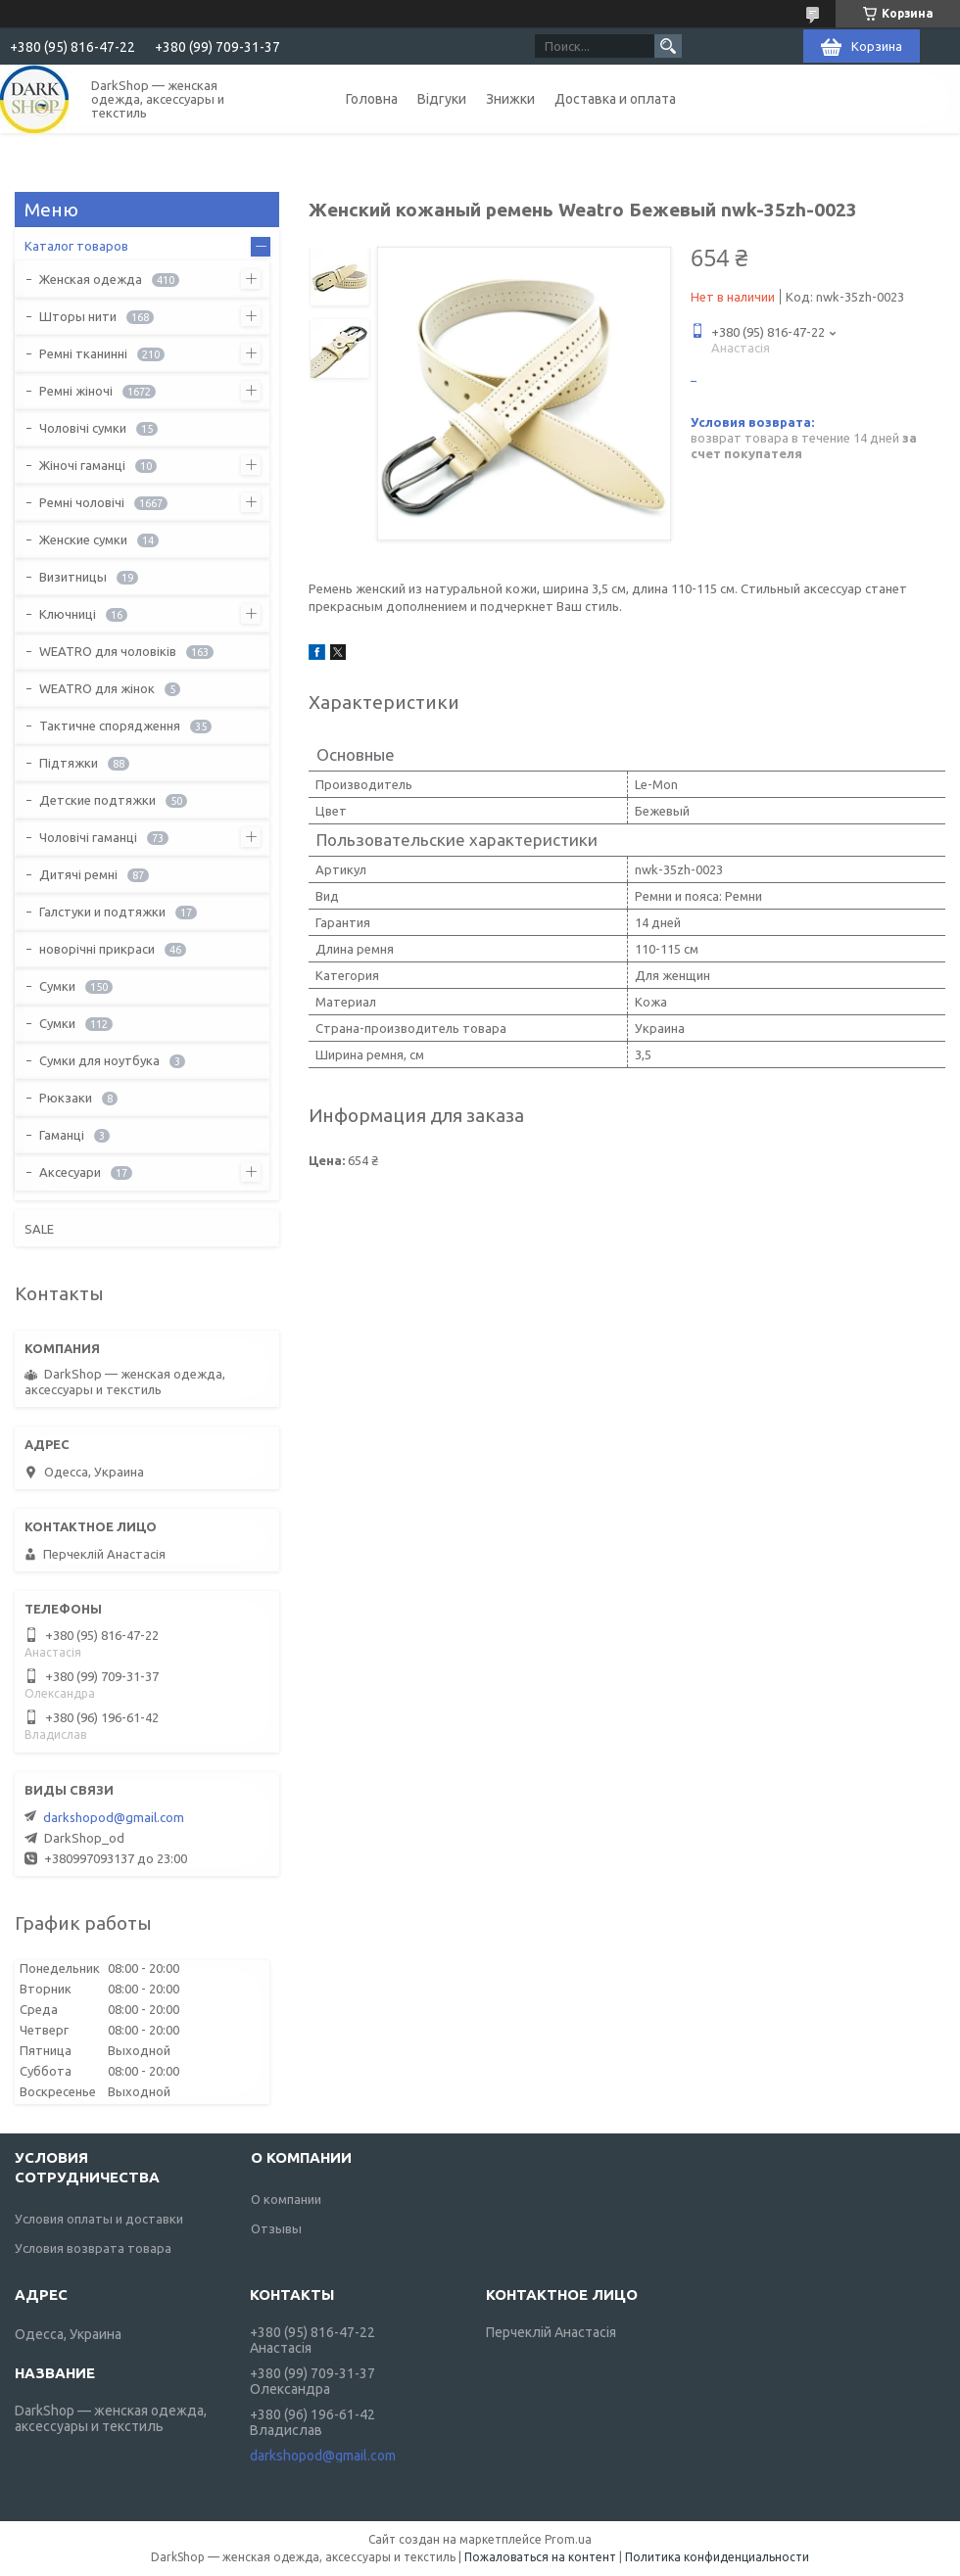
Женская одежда (90, 279)
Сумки (57, 986)
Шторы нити (78, 316)
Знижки (510, 99)
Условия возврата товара (93, 2248)
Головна (372, 99)
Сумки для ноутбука (99, 1060)
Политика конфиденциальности (717, 2557)
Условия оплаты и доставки (99, 2218)
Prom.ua (568, 2539)
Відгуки (441, 99)
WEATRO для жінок (97, 688)
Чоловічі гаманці (88, 837)
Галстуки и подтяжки (102, 911)
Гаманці (61, 1135)
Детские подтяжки (97, 800)
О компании (286, 2199)
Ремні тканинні (83, 353)
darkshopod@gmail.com (113, 1817)
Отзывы (276, 2228)
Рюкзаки (65, 1097)
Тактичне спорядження (109, 725)
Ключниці (67, 614)
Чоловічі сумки (82, 428)
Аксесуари (70, 1172)
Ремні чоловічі (81, 502)
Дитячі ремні (78, 874)
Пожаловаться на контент (540, 2557)
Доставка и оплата (615, 99)
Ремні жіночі (76, 391)
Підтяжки (68, 763)
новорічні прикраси (97, 949)
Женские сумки (83, 539)
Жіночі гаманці (82, 465)
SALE (39, 1229)
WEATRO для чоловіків (107, 651)
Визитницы (73, 577)
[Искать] (668, 46)
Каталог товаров (76, 246)
